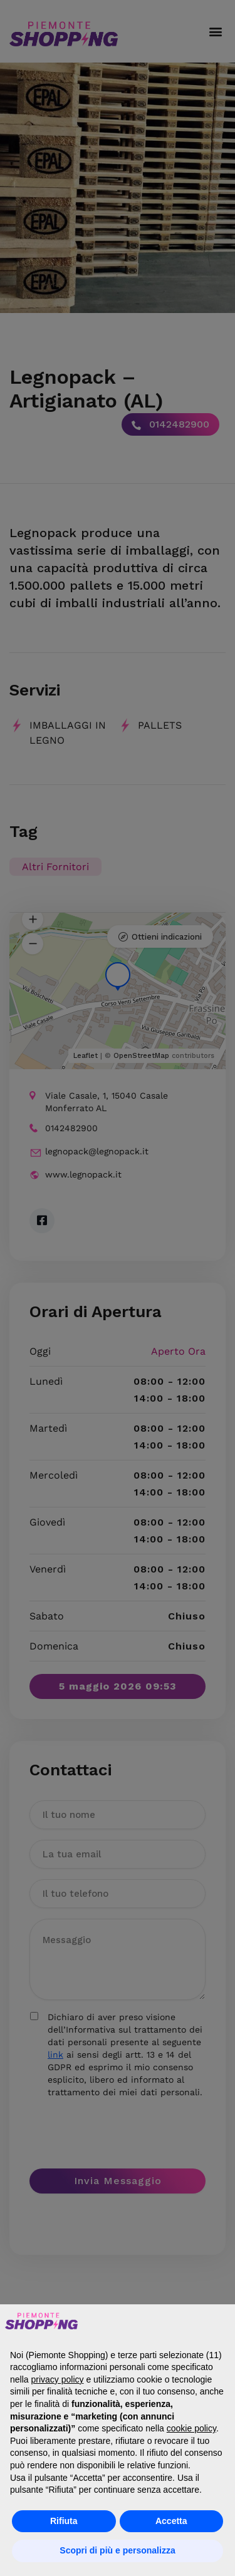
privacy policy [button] (57, 2379)
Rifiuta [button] (64, 2521)
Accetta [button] (171, 2521)
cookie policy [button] (191, 2428)
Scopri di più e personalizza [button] (117, 2550)
